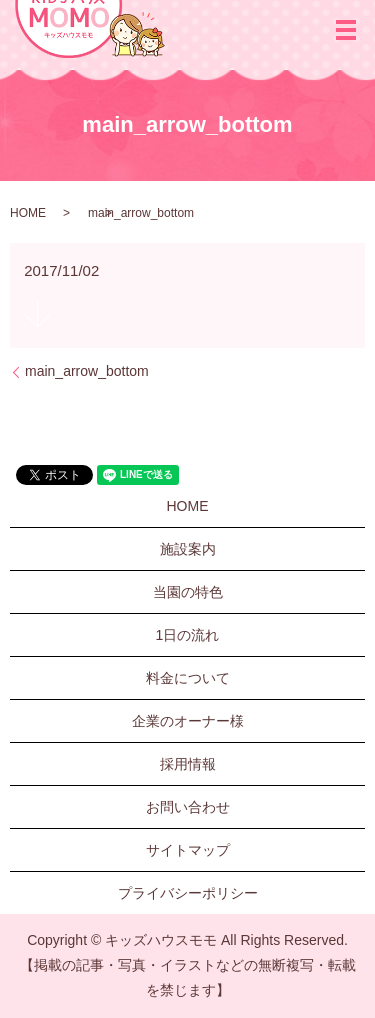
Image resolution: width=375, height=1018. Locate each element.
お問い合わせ (188, 807)
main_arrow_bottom (87, 371)
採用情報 (188, 764)
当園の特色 (188, 592)
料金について (188, 678)
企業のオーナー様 (188, 721)
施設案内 (188, 549)
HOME (28, 213)
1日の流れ (188, 635)
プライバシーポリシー (188, 893)
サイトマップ (188, 850)
